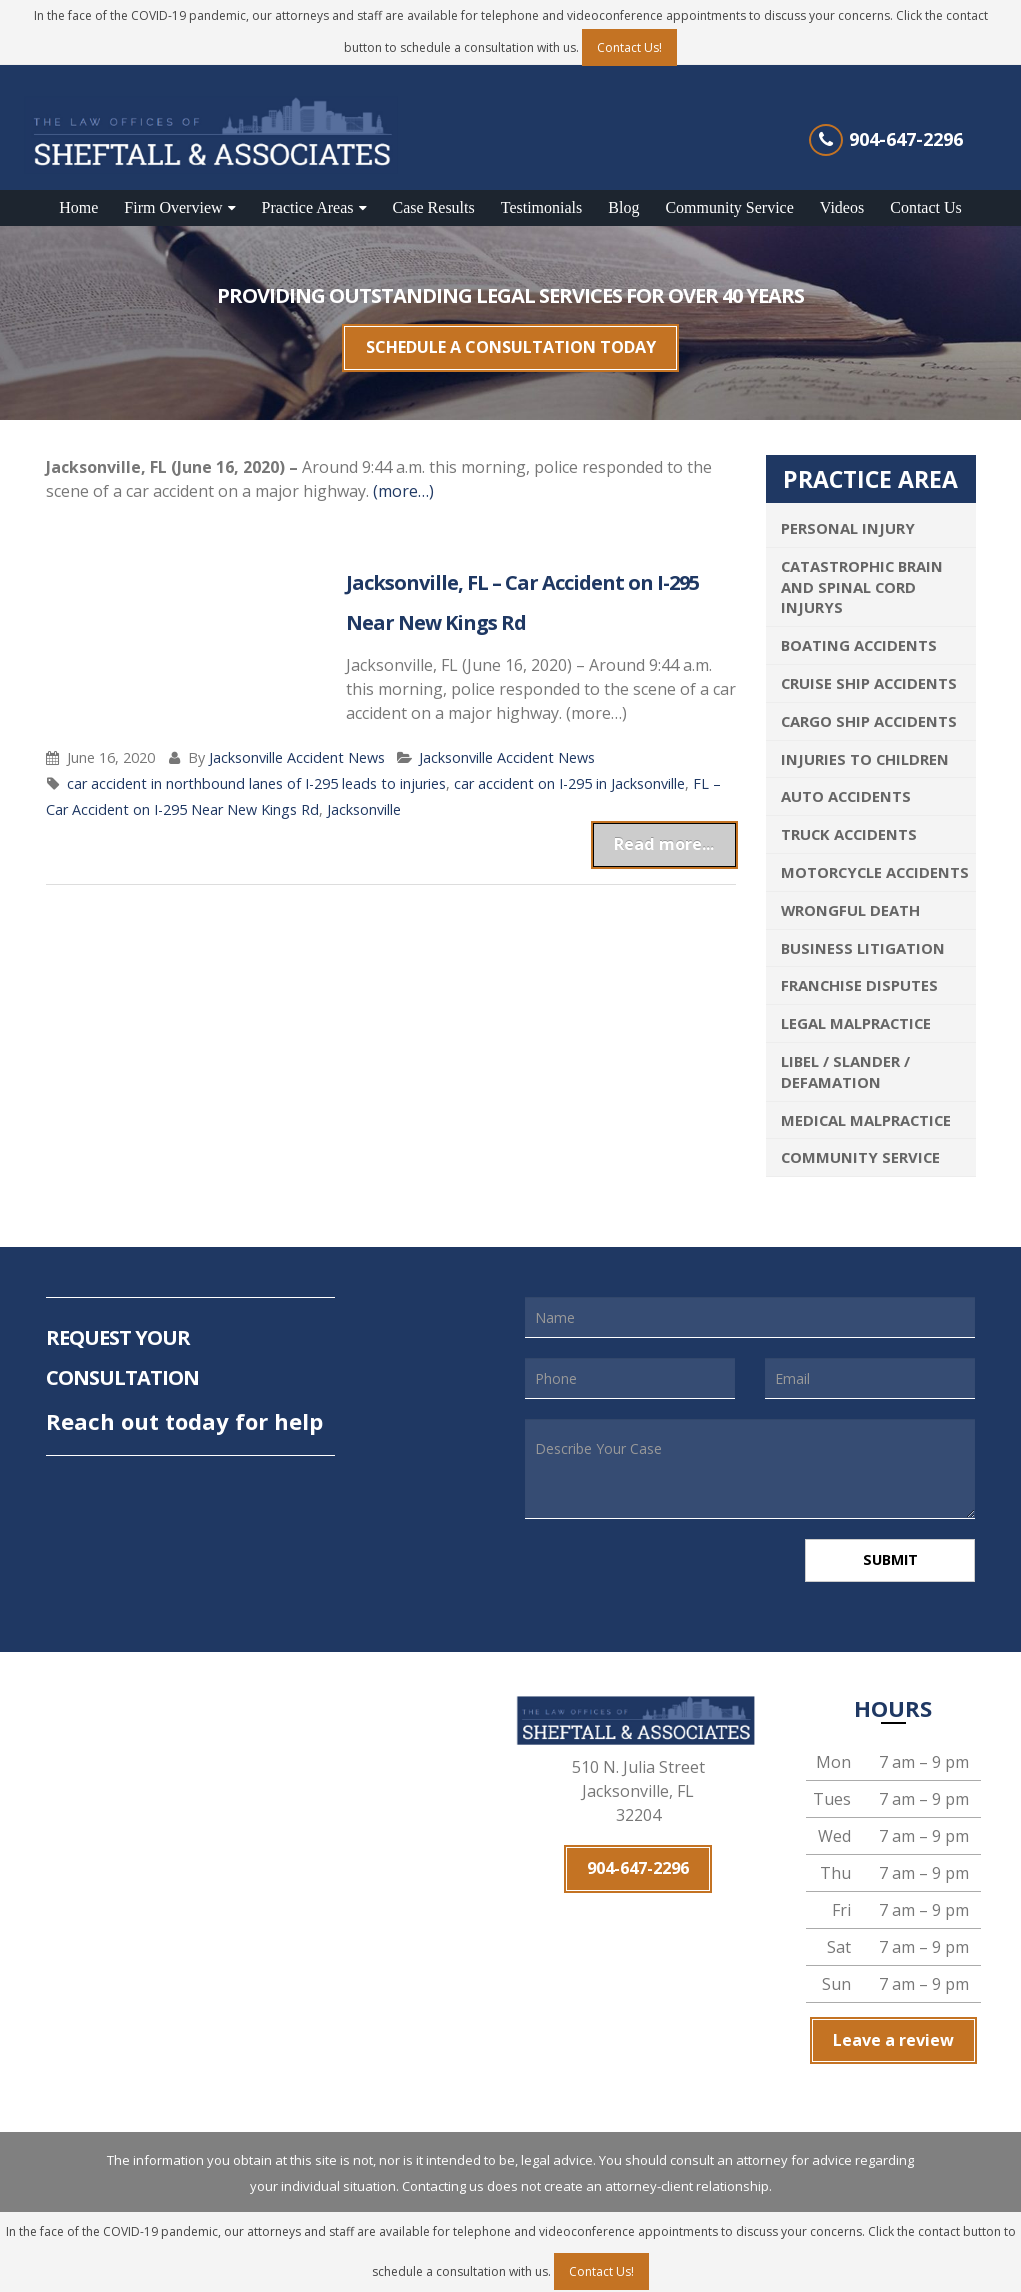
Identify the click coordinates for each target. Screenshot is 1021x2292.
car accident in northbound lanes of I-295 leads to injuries (256, 773)
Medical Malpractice (866, 1110)
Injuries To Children (865, 749)
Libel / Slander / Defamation (845, 1061)
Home (78, 207)
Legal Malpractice (856, 1014)
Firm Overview (173, 207)
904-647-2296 (906, 139)
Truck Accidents (849, 825)
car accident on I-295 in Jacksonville (569, 773)
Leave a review (893, 2028)
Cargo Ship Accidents (869, 711)
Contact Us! (629, 47)
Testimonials (542, 207)
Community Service (729, 207)
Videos (842, 207)
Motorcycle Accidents (875, 862)
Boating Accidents (859, 636)
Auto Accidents (846, 787)
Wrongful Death (850, 900)
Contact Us (926, 207)
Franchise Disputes (859, 976)
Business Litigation (863, 938)
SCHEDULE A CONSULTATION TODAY (511, 343)
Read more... (678, 830)
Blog (623, 207)
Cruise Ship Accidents (869, 673)
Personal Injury (848, 518)
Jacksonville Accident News (297, 747)
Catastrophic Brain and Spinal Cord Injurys (862, 577)
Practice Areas (308, 207)
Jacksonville (364, 799)
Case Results (434, 207)
